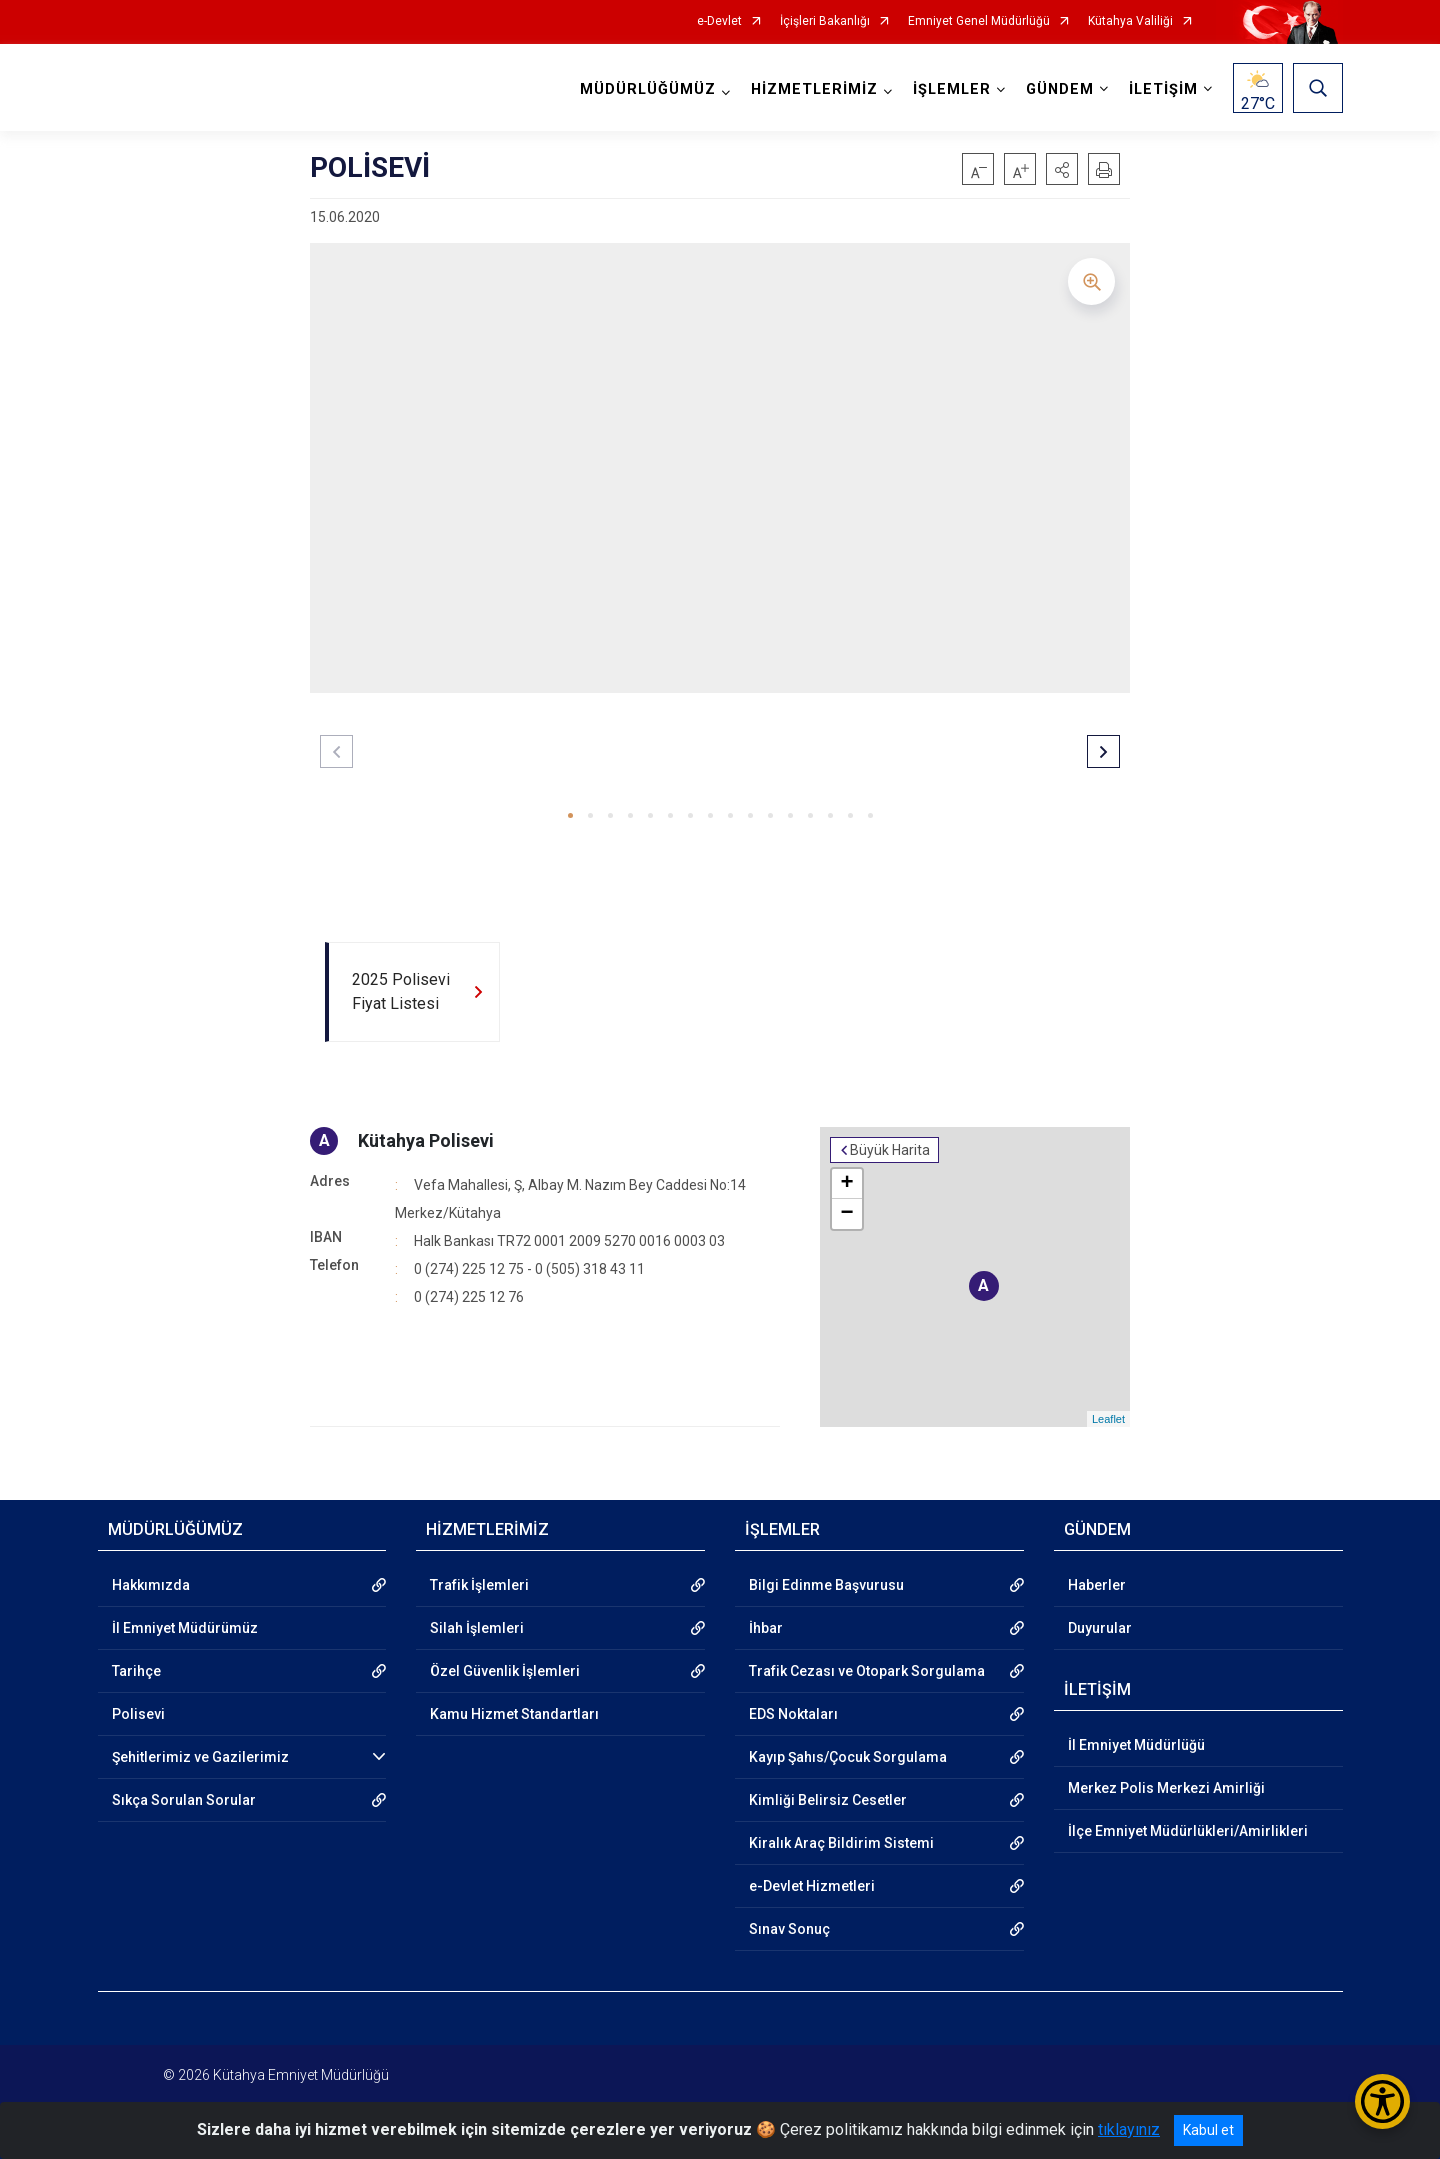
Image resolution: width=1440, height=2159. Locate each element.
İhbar (766, 1628)
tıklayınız (1129, 2129)
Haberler (1097, 1585)
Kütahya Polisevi (426, 1140)
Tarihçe (136, 1671)
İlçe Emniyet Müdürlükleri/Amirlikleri (1188, 1831)
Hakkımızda (151, 1585)
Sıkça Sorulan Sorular (184, 1800)
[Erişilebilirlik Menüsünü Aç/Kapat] (1382, 2101)
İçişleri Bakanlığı (825, 21)
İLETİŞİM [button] (1163, 89)
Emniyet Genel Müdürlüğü (979, 21)
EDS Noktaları (793, 1714)
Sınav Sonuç (789, 1929)
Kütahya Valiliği (1130, 21)
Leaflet (1108, 1419)
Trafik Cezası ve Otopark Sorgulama (867, 1671)
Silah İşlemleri (477, 1628)
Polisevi (138, 1714)
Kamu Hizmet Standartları (514, 1714)
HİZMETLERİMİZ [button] (814, 89)
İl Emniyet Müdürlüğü (1136, 1745)
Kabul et (1208, 2130)
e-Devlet (719, 21)
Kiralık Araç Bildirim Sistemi (841, 1843)
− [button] (847, 1214)
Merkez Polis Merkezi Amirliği (1166, 1788)
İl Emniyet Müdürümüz (185, 1628)
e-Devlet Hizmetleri (812, 1886)
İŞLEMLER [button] (952, 89)
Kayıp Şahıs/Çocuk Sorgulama (848, 1757)
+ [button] (847, 1184)
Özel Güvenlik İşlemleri (505, 1671)
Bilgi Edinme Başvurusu (826, 1585)
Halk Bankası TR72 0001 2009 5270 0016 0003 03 (569, 1241)
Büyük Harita (890, 1150)
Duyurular (1100, 1628)
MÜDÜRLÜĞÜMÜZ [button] (648, 89)
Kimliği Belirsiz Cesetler (828, 1800)
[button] (1062, 169)
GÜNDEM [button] (1060, 89)
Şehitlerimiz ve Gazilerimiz (200, 1757)
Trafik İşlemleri (479, 1585)
